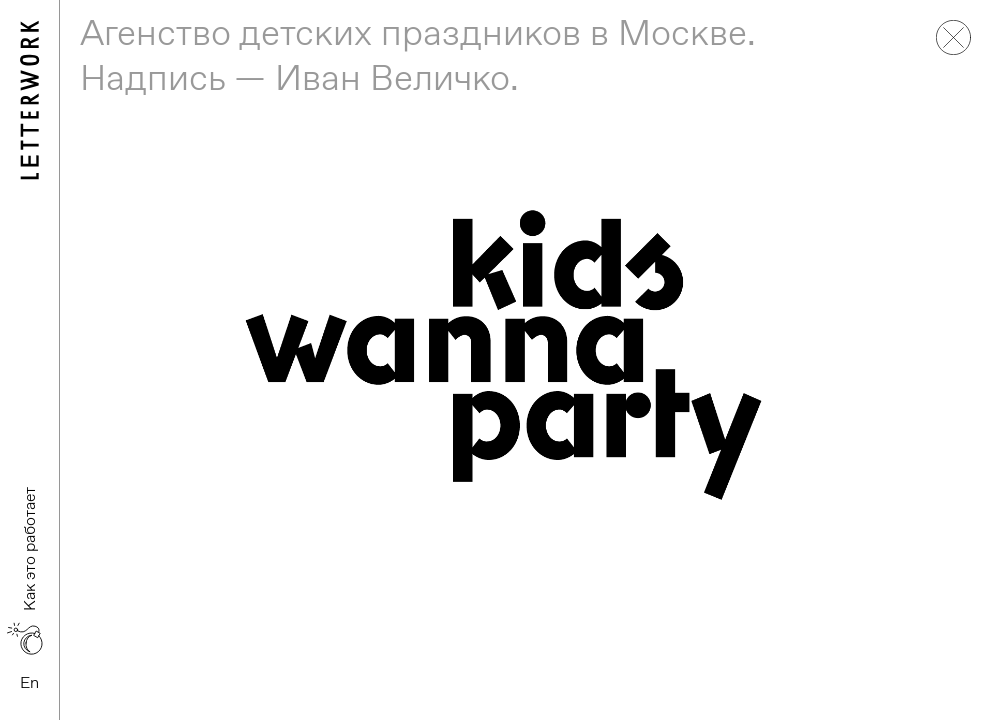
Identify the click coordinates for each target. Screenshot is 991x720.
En (29, 682)
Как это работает (29, 549)
